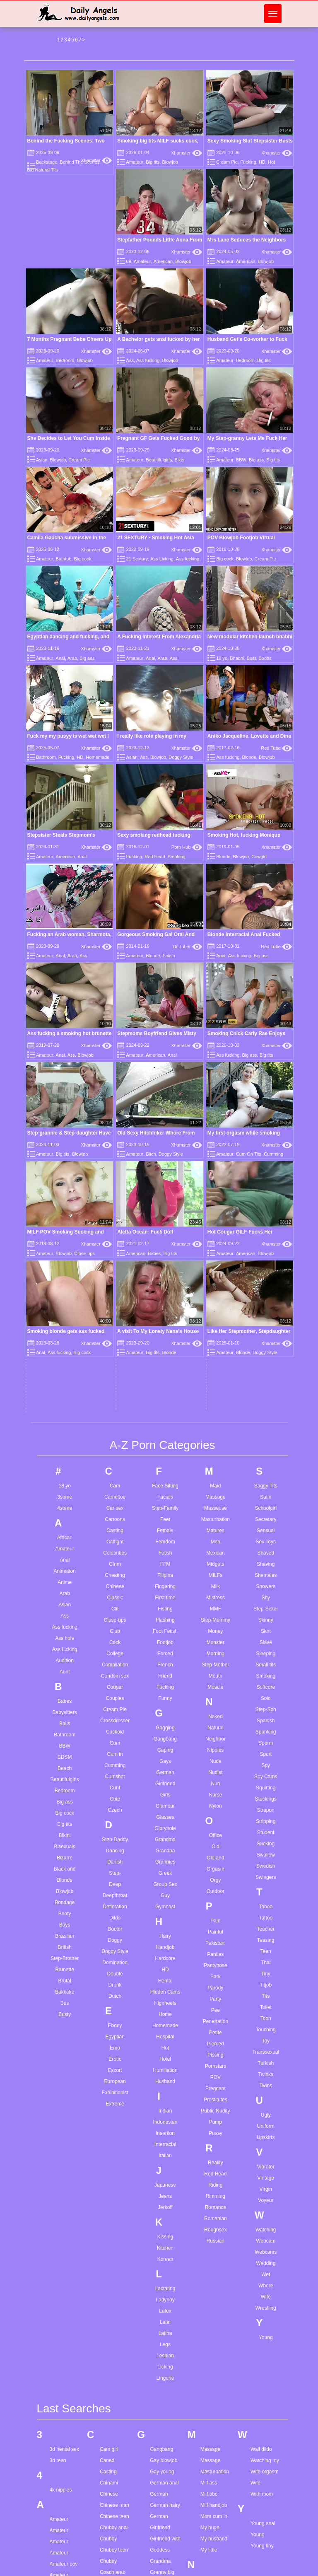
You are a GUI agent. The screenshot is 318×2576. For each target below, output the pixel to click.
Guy (165, 1554)
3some (64, 1155)
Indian (165, 1769)
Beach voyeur (65, 2554)
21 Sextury (137, 558)
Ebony (115, 1684)
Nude (216, 1419)
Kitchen (165, 1906)
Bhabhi (237, 658)
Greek (165, 1531)
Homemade (97, 757)
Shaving (266, 1222)
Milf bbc (208, 2152)
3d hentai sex (64, 2107)
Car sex (114, 1166)
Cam (115, 1144)
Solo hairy (211, 2534)
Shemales (266, 1233)
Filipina (165, 1233)
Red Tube (276, 748)
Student (265, 1491)
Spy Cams (265, 1435)
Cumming (114, 1424)
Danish (115, 1520)
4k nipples (61, 2148)
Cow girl (109, 2253)
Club (115, 1289)
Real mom (211, 2438)
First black (111, 2554)
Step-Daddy (115, 1498)
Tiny (265, 1632)
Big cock (83, 558)
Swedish (265, 1524)
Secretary (265, 1178)
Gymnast (165, 1565)
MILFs (215, 1233)
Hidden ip (160, 2405)
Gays (165, 1419)
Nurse (215, 1453)
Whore (265, 1944)
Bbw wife (60, 2509)
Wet (265, 1933)
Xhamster (96, 160)
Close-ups (115, 1278)
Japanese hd (164, 2520)
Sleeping (265, 1312)
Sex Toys (266, 1200)
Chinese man (114, 2163)
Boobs (264, 658)
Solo (266, 1356)
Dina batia (111, 2383)
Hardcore (165, 1617)
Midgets (215, 1222)
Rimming (215, 1854)
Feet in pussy (114, 2531)
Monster (215, 1301)
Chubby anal (114, 2186)
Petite (215, 1691)
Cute (115, 1457)
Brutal (64, 1639)
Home (165, 1672)
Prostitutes (215, 1758)
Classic (115, 1256)
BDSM (65, 1415)
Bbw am (58, 2475)
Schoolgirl (266, 1166)
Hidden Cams (165, 1650)
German (165, 1431)
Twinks (265, 1733)
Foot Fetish (165, 1289)
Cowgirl (259, 856)
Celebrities (115, 1211)
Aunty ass (61, 2423)
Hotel (165, 1717)
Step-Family (165, 1166)
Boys (64, 1583)
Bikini (65, 1494)
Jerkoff (165, 1866)
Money (215, 1289)
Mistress (215, 1256)
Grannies (165, 1520)
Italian (165, 1814)
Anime (65, 1240)
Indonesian (165, 1780)
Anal (60, 658)
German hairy (165, 2163)
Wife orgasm (264, 2130)
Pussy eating (214, 2397)
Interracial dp (164, 2491)
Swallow (266, 1513)
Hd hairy (159, 2394)
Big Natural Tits (42, 169)
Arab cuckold (64, 2356)
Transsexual (265, 1710)
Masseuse (215, 1166)
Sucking (266, 1502)
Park (215, 1635)
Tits (266, 1654)
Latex (165, 1969)
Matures (215, 1189)
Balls (64, 1382)
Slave (266, 1301)
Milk (215, 1245)
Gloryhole (165, 1487)
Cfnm (115, 1222)
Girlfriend (165, 1442)
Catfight (114, 1200)
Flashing (165, 1278)
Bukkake (64, 1650)
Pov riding (211, 2375)
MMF (215, 1267)
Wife (266, 1955)
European (115, 1740)
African (64, 1196)
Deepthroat (115, 1554)
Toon (265, 1677)
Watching (265, 1888)
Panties (215, 1612)
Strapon (266, 1468)
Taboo (265, 1565)
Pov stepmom (215, 2386)
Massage (215, 1155)
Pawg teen (212, 2341)
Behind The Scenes (79, 161)
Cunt (115, 1446)
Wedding (265, 1921)
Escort (115, 1728)
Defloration (115, 1565)
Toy (266, 1699)
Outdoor (215, 1549)
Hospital (165, 1695)
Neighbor (215, 1397)
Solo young (212, 2556)
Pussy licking (214, 2408)
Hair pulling (162, 2260)
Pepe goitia (212, 2352)
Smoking (177, 856)
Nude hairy (212, 2260)
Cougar (115, 1345)
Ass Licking (161, 558)
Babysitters (65, 1371)
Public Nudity (215, 1769)
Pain (215, 1579)
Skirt (266, 1289)
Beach (65, 1426)
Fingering (165, 1245)
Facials (165, 1155)
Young (266, 1996)
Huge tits (159, 2450)
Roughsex (215, 1888)
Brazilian (64, 1594)
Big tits (152, 161)
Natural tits (212, 2237)
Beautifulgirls (159, 459)
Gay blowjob (163, 2119)
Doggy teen (112, 2428)
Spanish (266, 1379)
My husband (213, 2197)
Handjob (165, 1605)
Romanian (215, 1877)
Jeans (165, 1854)
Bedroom (65, 360)
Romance (215, 1866)
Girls (165, 1453)
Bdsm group (63, 2531)
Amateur (135, 161)
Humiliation (165, 1728)
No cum (208, 2249)
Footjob (165, 1301)
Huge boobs (163, 2439)
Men (215, 1200)
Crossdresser (115, 1379)
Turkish (266, 1721)
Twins (265, 1744)
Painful (215, 1590)
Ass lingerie (62, 2412)
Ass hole (64, 1296)
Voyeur (265, 1858)
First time (165, 1256)
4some (64, 1166)
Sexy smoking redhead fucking (153, 835)
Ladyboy (165, 1958)
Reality (215, 1821)
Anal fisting (62, 2300)
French (165, 1323)
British (65, 1605)
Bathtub (64, 558)
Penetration (215, 1680)
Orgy (215, 1538)
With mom (262, 2152)
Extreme (115, 1762)
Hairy (165, 1594)
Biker (179, 459)
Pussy (215, 1791)
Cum (115, 1401)
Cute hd (108, 2331)
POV (215, 1735)
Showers (265, 1245)
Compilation (115, 1323)
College (114, 1312)
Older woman (215, 2289)
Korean (165, 1917)
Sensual (266, 1189)
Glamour (165, 1464)
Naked (215, 1375)
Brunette (64, 1628)
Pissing (215, 1713)
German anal (164, 2141)
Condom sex (115, 1334)
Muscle (215, 1345)
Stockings (266, 1457)
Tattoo (265, 1576)
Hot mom (160, 2416)
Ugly (266, 1773)
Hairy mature (164, 2327)
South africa (213, 2568)
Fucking (248, 161)
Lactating (165, 1947)
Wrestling (265, 1966)
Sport (266, 1412)
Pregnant (215, 1747)
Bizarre (64, 1516)
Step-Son (265, 1368)
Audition (65, 1319)
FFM (165, 1222)
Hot (271, 161)
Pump (215, 1780)
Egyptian (115, 1695)
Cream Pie (227, 161)
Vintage (266, 1836)
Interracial (165, 1803)
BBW (241, 459)
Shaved (265, 1211)
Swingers (265, 1535)
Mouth (215, 1334)
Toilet (266, 1665)
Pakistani (215, 1601)
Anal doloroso (65, 2289)
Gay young (162, 2130)
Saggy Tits (265, 1144)
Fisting (165, 1267)
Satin (265, 1155)
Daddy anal (112, 2361)
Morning (215, 1312)
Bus (64, 1661)
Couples (115, 1356)
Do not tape (112, 2394)
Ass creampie (65, 2390)
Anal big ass (63, 2256)
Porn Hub (186, 847)
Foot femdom (114, 2565)
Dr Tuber (187, 946)
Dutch (114, 1654)
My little (208, 2208)
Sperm (265, 1401)
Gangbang (165, 1397)
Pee (215, 1668)
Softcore (265, 1345)
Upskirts (266, 1796)
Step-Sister (265, 1267)
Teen (265, 1610)
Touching (266, 1688)
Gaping (165, 1408)
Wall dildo (261, 2107)
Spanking (265, 1390)
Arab (72, 658)
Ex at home (112, 2491)
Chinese (115, 1245)
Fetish (169, 955)
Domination (115, 1621)
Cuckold (115, 1390)
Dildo (114, 1576)
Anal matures (64, 2323)
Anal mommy (64, 2345)
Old (215, 1505)
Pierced (215, 1702)
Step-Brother (65, 1617)
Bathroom (46, 757)
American (163, 261)
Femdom (165, 1200)
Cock (114, 1301)
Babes (65, 1359)
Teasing (265, 1598)
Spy (265, 1424)
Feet (165, 1178)
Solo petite (212, 2545)
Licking (165, 2025)
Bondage (65, 1561)
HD (262, 161)
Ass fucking (147, 360)
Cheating (115, 1233)
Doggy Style (181, 757)
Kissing (165, 1895)
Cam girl (109, 2107)
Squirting (265, 1446)
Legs (165, 2003)
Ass (130, 360)
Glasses (165, 1475)
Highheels (165, 1661)
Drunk (115, 1643)
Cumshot (115, 1435)
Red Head (155, 856)
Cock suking (113, 2242)
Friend (165, 1334)
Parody (215, 1646)
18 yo (221, 658)
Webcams (266, 1910)
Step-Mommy (215, 1278)
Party (215, 1657)
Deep (115, 1542)
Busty (64, 1672)
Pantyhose (215, 1624)
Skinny (265, 1278)
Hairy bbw (161, 2271)
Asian (42, 459)
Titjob (266, 1643)
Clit (114, 1267)
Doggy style (113, 2416)
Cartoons (115, 1178)
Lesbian (165, 2014)
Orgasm (215, 1527)
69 (128, 261)
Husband (165, 1740)
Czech (115, 1468)
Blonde (249, 757)
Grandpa (165, 1509)
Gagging (165, 1386)
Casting (114, 1189)
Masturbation (215, 1178)
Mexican (215, 1211)
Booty (64, 1572)
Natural (215, 1386)
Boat (251, 658)
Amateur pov (64, 2222)
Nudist (215, 1431)
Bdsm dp (59, 2520)
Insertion (165, 1791)
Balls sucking (64, 2453)
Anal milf (59, 2334)
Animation (65, 1229)
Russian (215, 1899)
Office (215, 1494)
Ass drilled (61, 2401)
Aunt (65, 1330)
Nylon (215, 1464)
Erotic (114, 1717)
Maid (215, 1144)
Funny (165, 1356)
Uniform (266, 1784)
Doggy (115, 1598)
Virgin (266, 1847)
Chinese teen (114, 2175)
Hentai (165, 1639)
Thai (265, 1621)
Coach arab (112, 2230)
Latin (165, 1980)
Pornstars (215, 1724)
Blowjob (170, 161)
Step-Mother (215, 1323)
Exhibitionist (115, 1751)
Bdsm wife (61, 2542)
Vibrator (266, 1825)
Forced (165, 1312)
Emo (115, 1706)
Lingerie (165, 2036)
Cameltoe (114, 1155)
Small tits (265, 1323)
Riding (215, 1843)
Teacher (266, 1587)
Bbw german (63, 2486)
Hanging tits (163, 2372)
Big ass (256, 459)
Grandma (165, 1498)
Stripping (265, 1479)
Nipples (215, 1408)
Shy (265, 1256)
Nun (215, 1442)
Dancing (115, 1509)
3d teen (58, 2119)
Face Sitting (165, 1144)
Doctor (115, 1587)
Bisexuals (64, 1505)
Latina (165, 1991)
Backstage (46, 161)
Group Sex (165, 1542)
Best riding (61, 2565)
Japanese (165, 1843)
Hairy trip (160, 2349)
